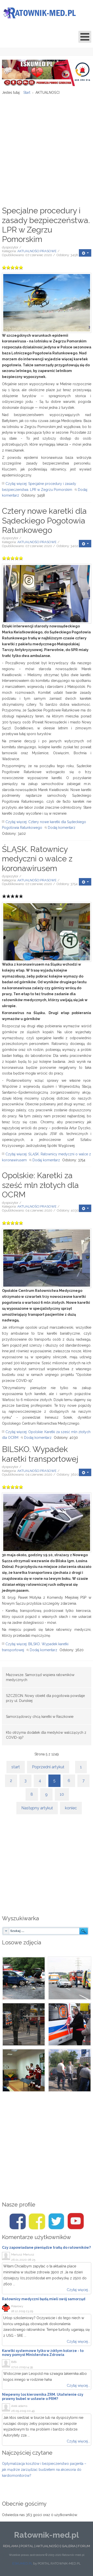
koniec (71, 1808)
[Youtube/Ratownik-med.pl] (75, 2221)
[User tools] (85, 253)
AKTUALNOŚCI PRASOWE (37, 251)
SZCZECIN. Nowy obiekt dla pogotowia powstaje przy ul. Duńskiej (45, 1698)
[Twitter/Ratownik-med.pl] (56, 2221)
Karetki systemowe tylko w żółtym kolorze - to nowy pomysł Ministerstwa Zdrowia (43, 2353)
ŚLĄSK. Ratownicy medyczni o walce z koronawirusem (37, 858)
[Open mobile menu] (84, 37)
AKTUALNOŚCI (48, 2546)
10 (62, 1794)
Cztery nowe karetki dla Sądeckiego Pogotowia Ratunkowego (44, 520)
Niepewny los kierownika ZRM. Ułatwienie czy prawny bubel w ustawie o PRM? (42, 2396)
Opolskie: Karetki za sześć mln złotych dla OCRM (40, 1185)
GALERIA (69, 2546)
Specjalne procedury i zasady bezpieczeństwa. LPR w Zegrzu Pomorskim (46, 225)
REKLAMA (10, 2546)
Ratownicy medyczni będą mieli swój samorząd (43, 2299)
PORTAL (27, 2546)
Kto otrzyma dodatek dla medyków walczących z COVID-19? (46, 1735)
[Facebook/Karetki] (37, 2221)
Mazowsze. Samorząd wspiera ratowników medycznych (40, 1677)
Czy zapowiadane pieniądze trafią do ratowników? (46, 2247)
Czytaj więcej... (78, 2290)
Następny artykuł (37, 1808)
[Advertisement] (46, 145)
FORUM (84, 2546)
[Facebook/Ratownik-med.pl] (17, 2221)
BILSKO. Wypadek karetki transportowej (40, 1454)
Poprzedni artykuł (48, 1767)
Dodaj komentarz (61, 828)
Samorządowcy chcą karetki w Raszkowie (39, 1717)
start (15, 1767)
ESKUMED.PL (22, 2563)
